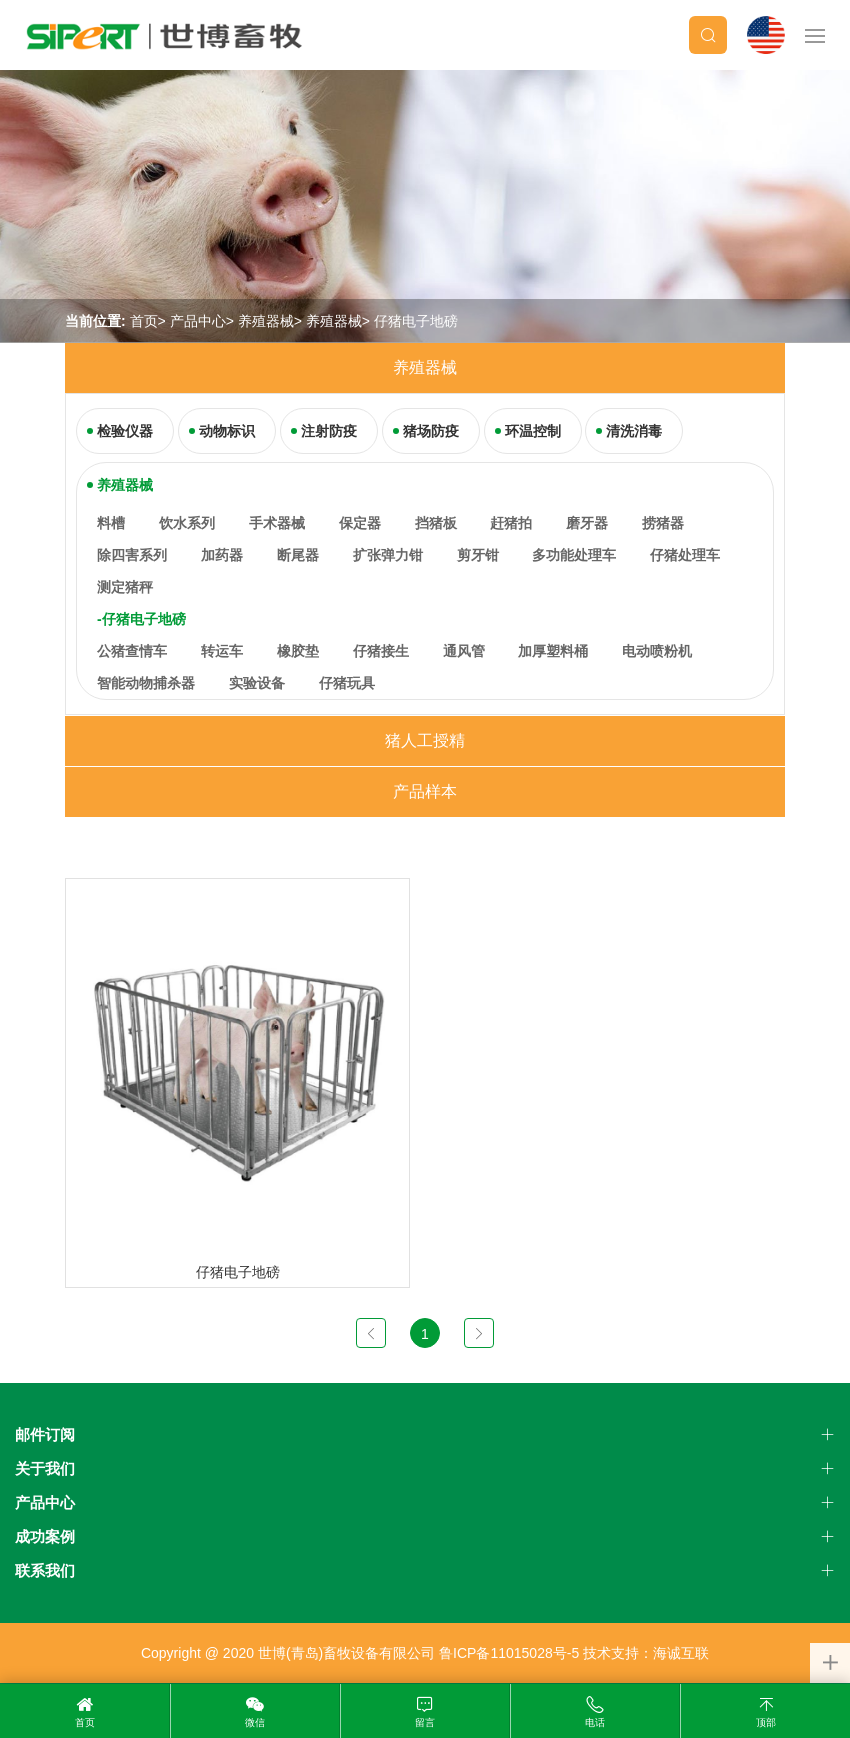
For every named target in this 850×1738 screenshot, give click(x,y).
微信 (255, 1722)
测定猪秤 (125, 587)
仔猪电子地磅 (416, 321)
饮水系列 (187, 523)
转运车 (222, 651)
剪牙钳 (478, 555)
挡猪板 (436, 523)
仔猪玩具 (347, 683)
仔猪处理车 (685, 555)
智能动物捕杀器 (146, 683)
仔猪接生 (381, 651)
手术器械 (277, 523)
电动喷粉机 (657, 651)
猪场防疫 (431, 431)
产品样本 (425, 791)
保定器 (360, 523)
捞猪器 (663, 523)
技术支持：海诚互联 (646, 1653)
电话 (595, 1722)
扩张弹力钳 (388, 555)
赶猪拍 (511, 523)
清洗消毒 (634, 431)
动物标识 (227, 431)
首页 (144, 321)
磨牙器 (587, 523)
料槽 (111, 523)
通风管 (464, 651)
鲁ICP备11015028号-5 (509, 1653)
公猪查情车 (132, 651)
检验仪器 (125, 431)
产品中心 (198, 321)
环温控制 (533, 431)
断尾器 (298, 555)
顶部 (766, 1722)
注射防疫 (329, 431)
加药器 (222, 555)
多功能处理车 (574, 555)
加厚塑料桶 (553, 651)
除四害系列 (132, 555)
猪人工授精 (425, 740)
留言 (425, 1722)
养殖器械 (266, 321)
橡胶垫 (298, 651)
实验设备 (257, 683)
